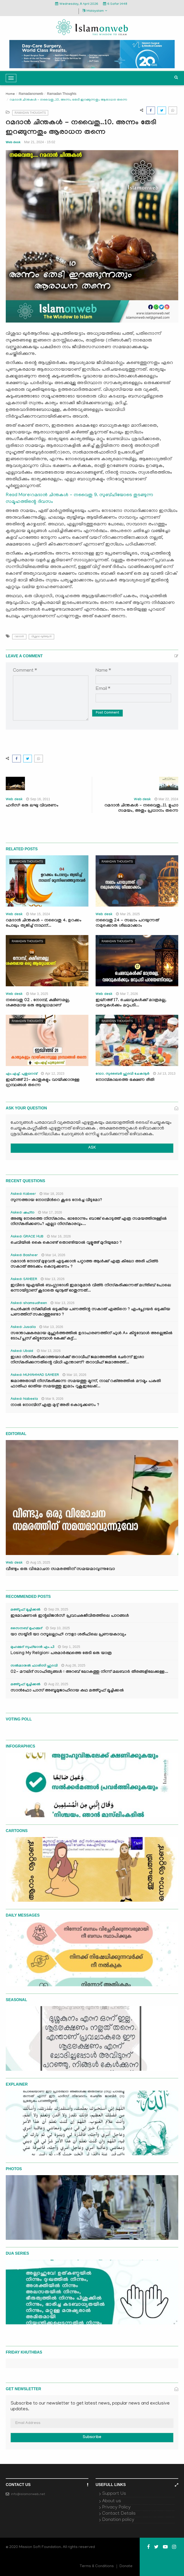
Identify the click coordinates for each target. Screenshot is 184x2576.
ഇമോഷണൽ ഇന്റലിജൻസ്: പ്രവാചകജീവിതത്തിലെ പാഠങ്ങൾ (70, 1616)
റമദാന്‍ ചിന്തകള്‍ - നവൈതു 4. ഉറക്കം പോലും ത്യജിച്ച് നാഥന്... (43, 923)
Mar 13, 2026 (53, 1279)
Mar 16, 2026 (59, 1236)
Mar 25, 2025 (128, 914)
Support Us (114, 2494)
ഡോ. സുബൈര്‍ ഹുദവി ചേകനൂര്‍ (123, 1074)
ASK (92, 1148)
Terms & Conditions (97, 2566)
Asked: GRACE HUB (27, 1237)
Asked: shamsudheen (29, 1303)
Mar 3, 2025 (37, 994)
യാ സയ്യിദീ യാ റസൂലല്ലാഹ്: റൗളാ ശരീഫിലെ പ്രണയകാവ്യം (68, 1634)
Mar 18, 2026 (51, 1194)
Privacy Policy (116, 2507)
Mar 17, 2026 (50, 1212)
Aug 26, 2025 (73, 1665)
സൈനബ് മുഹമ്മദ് (26, 1629)
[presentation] (49, 731)
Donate (126, 2566)
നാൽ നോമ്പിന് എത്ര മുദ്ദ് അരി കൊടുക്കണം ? (55, 1405)
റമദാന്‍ (19, 636)
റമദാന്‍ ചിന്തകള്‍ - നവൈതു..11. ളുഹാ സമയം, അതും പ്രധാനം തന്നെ (141, 808)
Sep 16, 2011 (38, 799)
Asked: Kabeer (23, 1194)
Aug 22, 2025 (56, 1684)
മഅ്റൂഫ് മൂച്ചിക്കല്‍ (25, 1610)
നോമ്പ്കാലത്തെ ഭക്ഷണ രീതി (125, 1080)
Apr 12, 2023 (52, 1073)
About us (111, 2501)
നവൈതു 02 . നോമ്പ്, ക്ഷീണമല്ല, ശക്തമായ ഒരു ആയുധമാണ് (38, 1003)
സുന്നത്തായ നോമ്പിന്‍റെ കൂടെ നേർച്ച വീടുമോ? (56, 1200)
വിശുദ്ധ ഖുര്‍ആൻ (41, 636)
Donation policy (118, 2520)
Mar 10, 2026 (74, 1375)
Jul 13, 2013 (164, 1073)
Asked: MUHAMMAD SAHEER (35, 1375)
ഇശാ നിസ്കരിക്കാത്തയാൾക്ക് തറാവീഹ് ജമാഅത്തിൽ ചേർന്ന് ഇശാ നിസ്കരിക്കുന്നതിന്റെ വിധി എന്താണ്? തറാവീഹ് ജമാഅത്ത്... (77, 1360)
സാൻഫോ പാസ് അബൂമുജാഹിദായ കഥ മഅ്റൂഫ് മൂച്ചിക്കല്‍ (67, 1690)
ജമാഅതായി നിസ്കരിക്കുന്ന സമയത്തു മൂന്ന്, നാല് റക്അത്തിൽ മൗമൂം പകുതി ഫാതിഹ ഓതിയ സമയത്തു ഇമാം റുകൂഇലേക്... (86, 1384)
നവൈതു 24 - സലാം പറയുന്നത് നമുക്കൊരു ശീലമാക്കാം (127, 923)
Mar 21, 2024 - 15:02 (39, 142)
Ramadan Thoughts (61, 94)
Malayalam (94, 11)
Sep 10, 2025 (58, 1628)
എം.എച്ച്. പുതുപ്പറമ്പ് (21, 1074)
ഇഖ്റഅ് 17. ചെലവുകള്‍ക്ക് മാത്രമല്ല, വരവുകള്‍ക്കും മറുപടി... (131, 1003)
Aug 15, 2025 (38, 1562)
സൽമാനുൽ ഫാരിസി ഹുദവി (34, 1666)
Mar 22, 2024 (166, 799)
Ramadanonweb (31, 94)
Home (10, 94)
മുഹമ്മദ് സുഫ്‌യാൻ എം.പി (32, 1647)
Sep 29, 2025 (56, 1609)
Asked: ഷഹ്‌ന (22, 1213)
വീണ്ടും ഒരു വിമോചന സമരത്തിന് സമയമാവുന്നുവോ (60, 1569)
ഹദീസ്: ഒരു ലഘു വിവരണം (32, 805)
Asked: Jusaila (23, 1327)
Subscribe (92, 2437)
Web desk (13, 142)
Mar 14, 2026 (53, 1255)
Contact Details (119, 2513)
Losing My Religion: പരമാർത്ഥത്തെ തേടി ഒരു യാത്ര (61, 1653)
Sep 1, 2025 (69, 1647)
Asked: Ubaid (22, 1351)
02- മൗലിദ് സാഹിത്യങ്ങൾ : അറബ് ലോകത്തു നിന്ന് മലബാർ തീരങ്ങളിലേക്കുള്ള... (89, 1672)
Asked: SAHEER (24, 1279)
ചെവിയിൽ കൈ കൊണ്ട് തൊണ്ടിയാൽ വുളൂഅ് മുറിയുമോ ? (66, 1243)
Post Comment (107, 713)
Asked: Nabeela (24, 1399)
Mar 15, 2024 (38, 914)
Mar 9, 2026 (52, 1399)
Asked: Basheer (24, 1256)
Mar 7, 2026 (127, 994)
